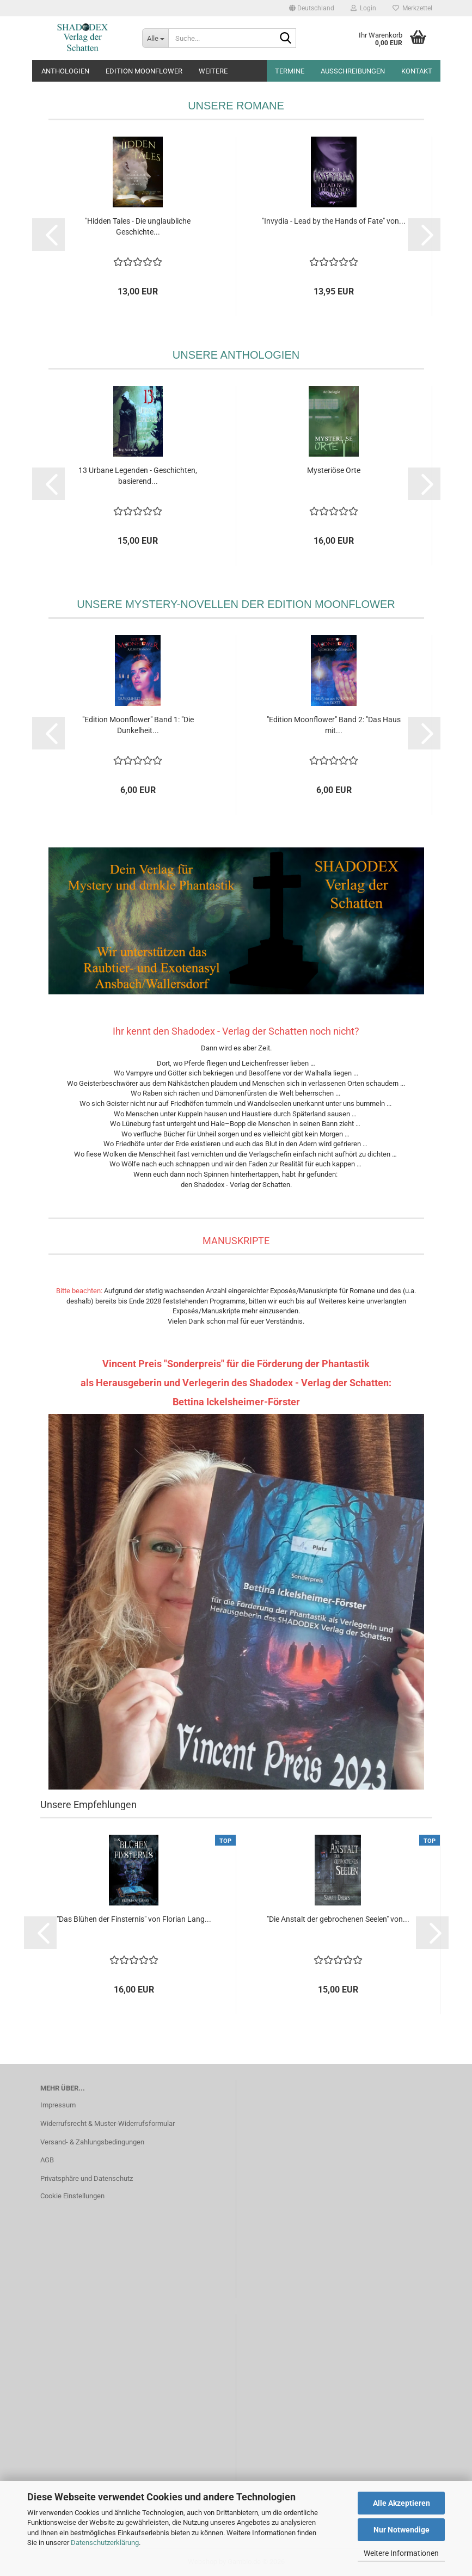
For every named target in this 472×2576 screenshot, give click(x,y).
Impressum (58, 2105)
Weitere (213, 71)
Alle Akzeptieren (401, 2503)
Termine (289, 71)
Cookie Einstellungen (72, 2196)
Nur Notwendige (401, 2529)
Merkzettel (412, 8)
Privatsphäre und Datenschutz (86, 2178)
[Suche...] (155, 38)
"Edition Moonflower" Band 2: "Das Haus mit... (334, 725)
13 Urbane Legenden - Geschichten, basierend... (137, 475)
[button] (311, 8)
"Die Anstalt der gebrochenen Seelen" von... (338, 1919)
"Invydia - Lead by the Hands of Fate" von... (334, 221)
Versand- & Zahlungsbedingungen (92, 2142)
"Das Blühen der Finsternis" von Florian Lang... (134, 1919)
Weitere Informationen (401, 2553)
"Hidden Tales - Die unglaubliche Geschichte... (138, 226)
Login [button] (363, 8)
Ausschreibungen (353, 71)
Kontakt (416, 71)
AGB (47, 2160)
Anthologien (65, 71)
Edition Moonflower (144, 71)
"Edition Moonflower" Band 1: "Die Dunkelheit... (138, 725)
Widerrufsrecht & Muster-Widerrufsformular (107, 2123)
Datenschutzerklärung (105, 2542)
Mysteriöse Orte (333, 470)
